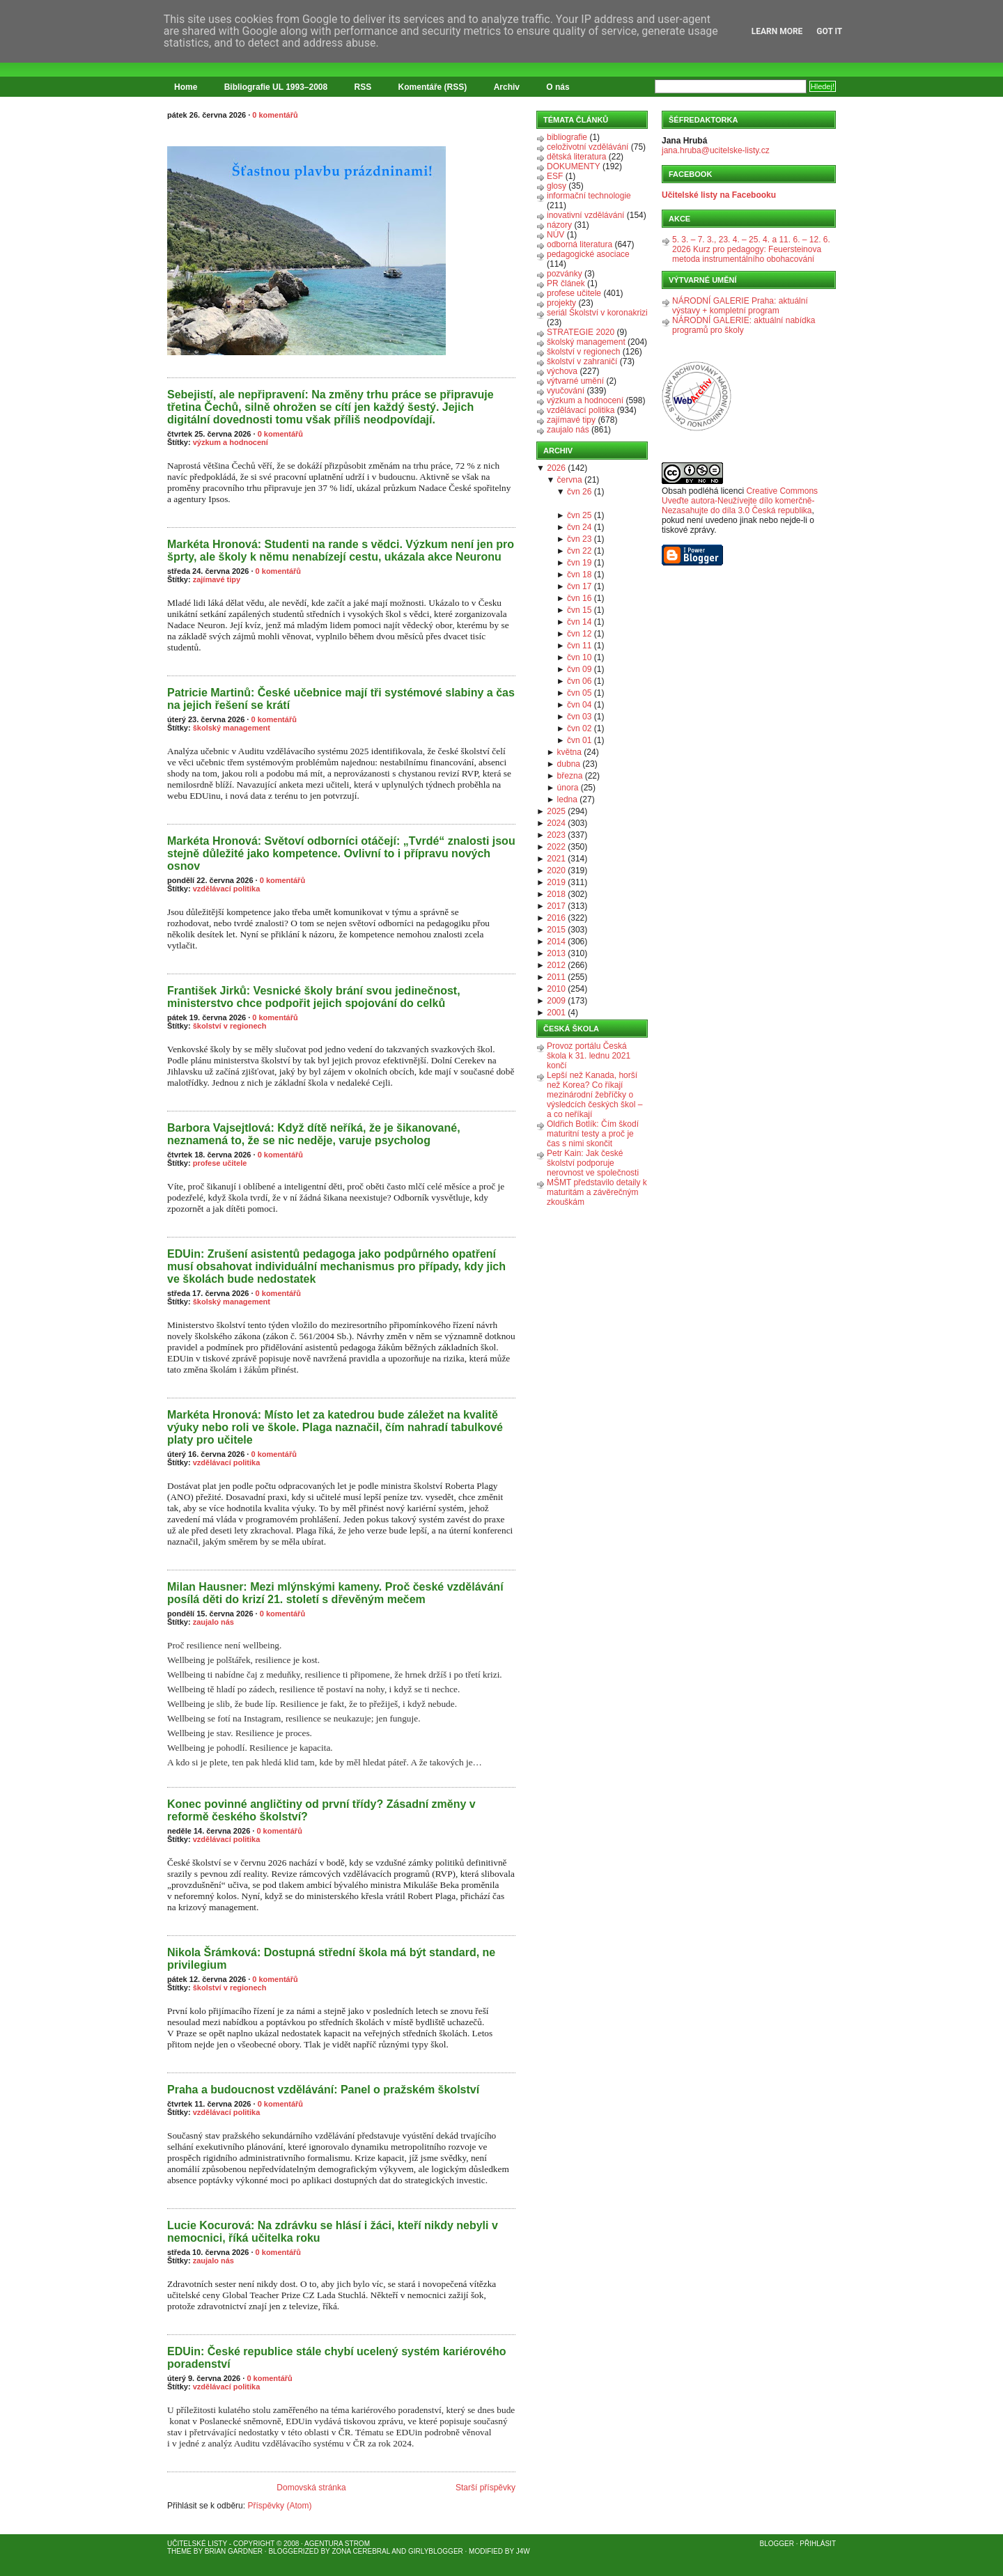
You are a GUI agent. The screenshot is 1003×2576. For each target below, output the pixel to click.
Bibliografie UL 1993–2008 (276, 87)
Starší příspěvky (485, 2487)
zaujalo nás (213, 1622)
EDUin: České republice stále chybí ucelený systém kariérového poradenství (336, 2357)
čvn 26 (579, 492)
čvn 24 (579, 527)
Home (185, 87)
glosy (556, 186)
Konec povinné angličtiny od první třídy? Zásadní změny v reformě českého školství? (321, 1810)
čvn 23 (579, 539)
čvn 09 (579, 669)
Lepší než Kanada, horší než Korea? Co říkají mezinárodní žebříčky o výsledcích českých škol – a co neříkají (594, 1094)
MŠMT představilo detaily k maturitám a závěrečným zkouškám (597, 1192)
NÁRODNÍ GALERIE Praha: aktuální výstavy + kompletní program (740, 305)
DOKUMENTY (573, 166)
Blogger (777, 2543)
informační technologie (589, 196)
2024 (556, 823)
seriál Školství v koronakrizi (597, 313)
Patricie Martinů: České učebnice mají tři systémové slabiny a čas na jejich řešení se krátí (341, 699)
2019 (556, 882)
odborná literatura (579, 244)
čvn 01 (579, 740)
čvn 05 (579, 693)
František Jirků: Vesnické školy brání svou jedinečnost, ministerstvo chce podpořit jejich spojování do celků (313, 997)
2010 (556, 989)
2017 (556, 906)
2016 (556, 918)
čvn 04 (579, 705)
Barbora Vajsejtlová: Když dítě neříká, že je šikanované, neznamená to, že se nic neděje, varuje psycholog (313, 1134)
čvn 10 (579, 657)
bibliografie (567, 137)
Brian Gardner (234, 2551)
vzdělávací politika (227, 888)
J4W (523, 2551)
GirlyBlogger (435, 2551)
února (568, 788)
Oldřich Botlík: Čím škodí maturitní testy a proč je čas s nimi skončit (593, 1133)
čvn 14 (579, 622)
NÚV (555, 235)
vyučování (565, 391)
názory (559, 225)
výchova (562, 371)
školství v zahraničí (582, 361)
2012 (556, 965)
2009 (556, 1001)
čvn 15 (579, 610)
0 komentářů (274, 115)
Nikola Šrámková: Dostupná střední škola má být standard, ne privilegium (331, 1958)
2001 (556, 1012)
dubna (568, 764)
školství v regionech (230, 1026)
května (569, 752)
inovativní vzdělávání (585, 215)
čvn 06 (579, 681)
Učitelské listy (197, 2543)
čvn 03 (579, 716)
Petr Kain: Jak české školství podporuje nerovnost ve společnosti (593, 1163)
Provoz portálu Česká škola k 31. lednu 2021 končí (588, 1055)
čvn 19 (579, 563)
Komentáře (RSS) (432, 87)
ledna (567, 799)
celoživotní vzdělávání (587, 147)
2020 (556, 870)
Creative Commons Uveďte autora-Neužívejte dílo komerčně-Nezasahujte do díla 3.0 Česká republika (740, 500)
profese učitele (220, 1163)
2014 (556, 941)
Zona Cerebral (361, 2551)
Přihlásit (818, 2543)
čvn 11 (579, 645)
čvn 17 (579, 586)
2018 (556, 894)
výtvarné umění (575, 381)
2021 (556, 859)
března (570, 776)
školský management (231, 728)
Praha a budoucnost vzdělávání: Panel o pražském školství (323, 2089)
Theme (179, 2551)
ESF (555, 176)
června (569, 480)
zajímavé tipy (216, 579)
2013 (556, 953)
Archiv (507, 87)
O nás (557, 87)
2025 (556, 811)
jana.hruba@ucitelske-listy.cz (716, 150)
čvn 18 (579, 574)
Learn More (777, 31)
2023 (556, 835)
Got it (829, 31)
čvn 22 (579, 551)
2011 (556, 977)
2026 (556, 468)
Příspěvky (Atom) (279, 2506)
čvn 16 (579, 598)
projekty (561, 303)
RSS (363, 87)
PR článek (566, 283)
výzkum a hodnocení (230, 442)
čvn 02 (579, 728)
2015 (556, 930)
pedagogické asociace (588, 254)
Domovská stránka (311, 2487)
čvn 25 (579, 515)
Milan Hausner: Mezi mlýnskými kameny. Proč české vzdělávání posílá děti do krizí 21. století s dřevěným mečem (335, 1593)
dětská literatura (576, 157)
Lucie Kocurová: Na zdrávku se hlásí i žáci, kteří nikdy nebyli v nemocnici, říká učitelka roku (332, 2231)
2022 (556, 847)
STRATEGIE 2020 (580, 332)
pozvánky (564, 274)
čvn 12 (579, 634)
